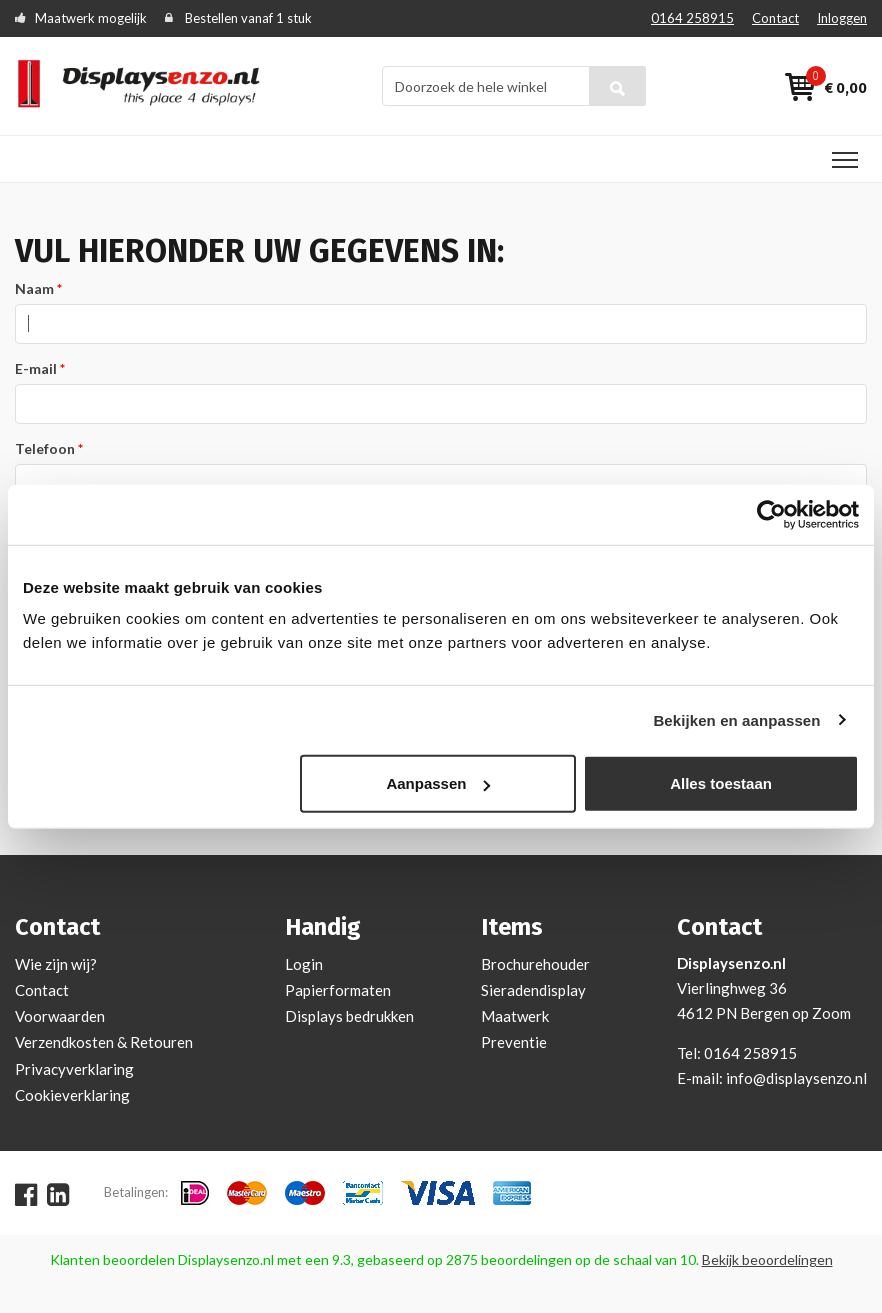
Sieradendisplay (533, 990)
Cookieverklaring (72, 1095)
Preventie (514, 1042)
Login (304, 964)
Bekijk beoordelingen (767, 1259)
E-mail (36, 368)
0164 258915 (692, 18)
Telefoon (45, 448)
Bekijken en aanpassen (736, 719)
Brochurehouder (535, 964)
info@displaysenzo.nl (796, 1078)
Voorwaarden (60, 1016)
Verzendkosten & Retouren (104, 1042)
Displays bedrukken (349, 1016)
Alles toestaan (721, 783)
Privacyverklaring (74, 1069)
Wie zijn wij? (56, 964)
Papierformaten (338, 990)
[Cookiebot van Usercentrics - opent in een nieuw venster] (771, 514)
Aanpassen (438, 783)
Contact (775, 18)
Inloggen (842, 18)
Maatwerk (515, 1016)
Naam (34, 288)
